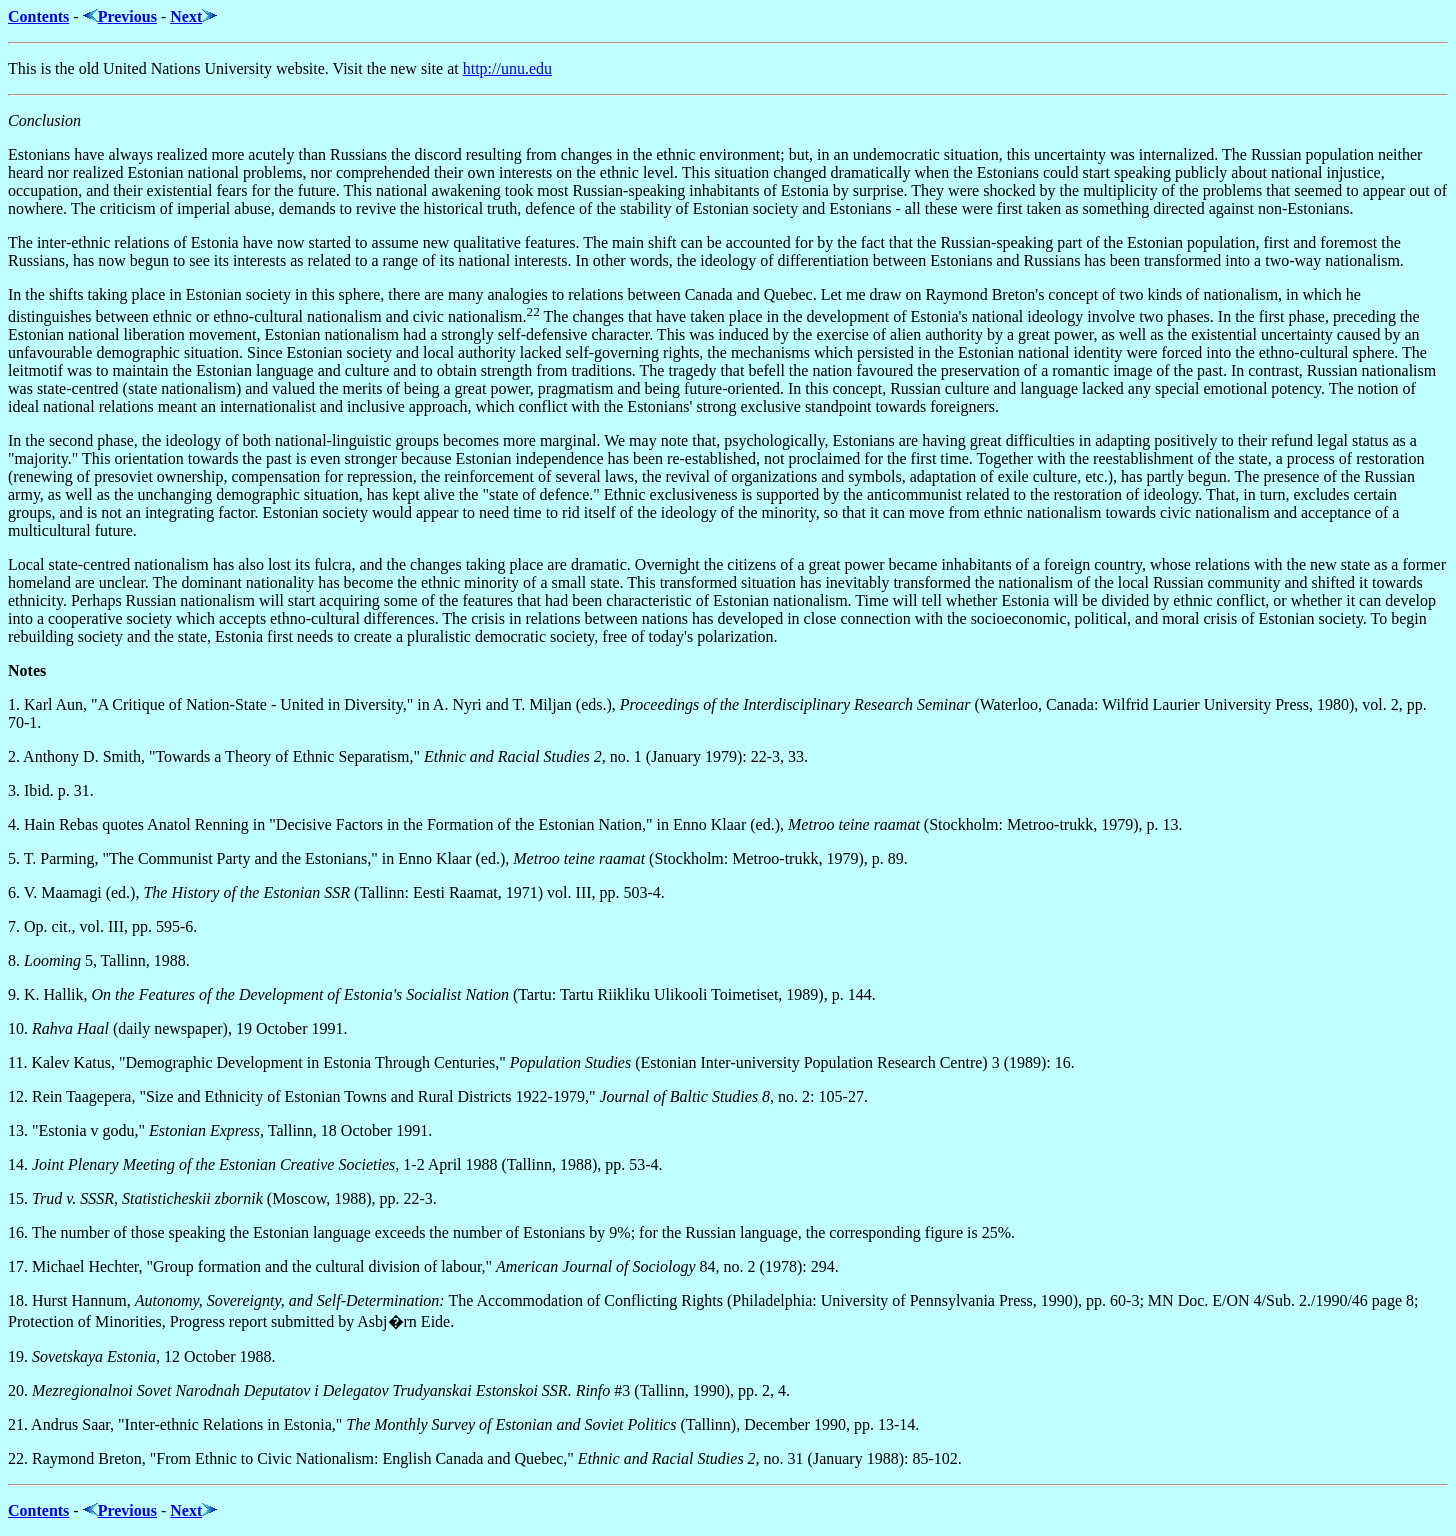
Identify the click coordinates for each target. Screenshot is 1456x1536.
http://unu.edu (507, 68)
